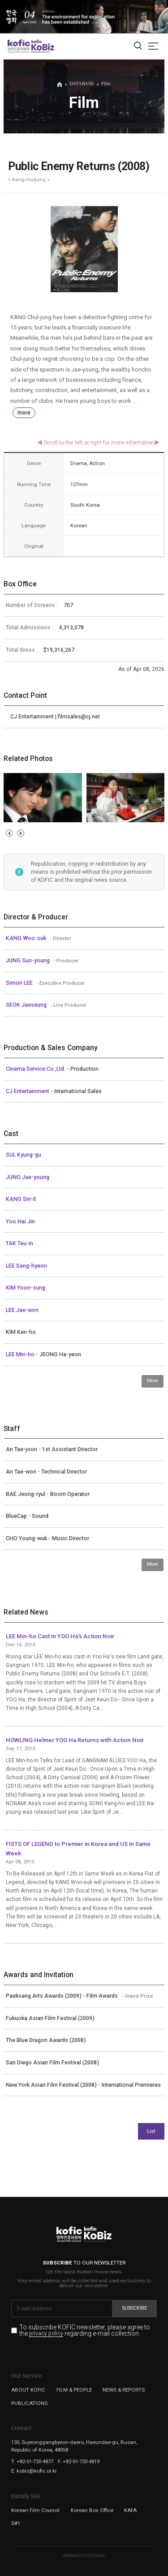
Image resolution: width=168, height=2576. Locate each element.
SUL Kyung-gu (23, 1155)
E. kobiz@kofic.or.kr (34, 2471)
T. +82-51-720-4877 (32, 2461)
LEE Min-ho (21, 1354)
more (23, 413)
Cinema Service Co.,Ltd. (36, 1069)
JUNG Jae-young (27, 1177)
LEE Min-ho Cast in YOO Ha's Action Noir (60, 1636)
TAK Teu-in (19, 1243)
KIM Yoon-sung (25, 1288)
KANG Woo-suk (26, 938)
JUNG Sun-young (28, 960)
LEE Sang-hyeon (26, 1266)
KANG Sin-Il (21, 1199)
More (152, 1381)
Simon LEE (20, 983)
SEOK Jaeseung (27, 1005)
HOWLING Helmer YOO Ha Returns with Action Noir (75, 1740)
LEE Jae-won (22, 1310)
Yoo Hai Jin (20, 1221)
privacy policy (46, 2334)
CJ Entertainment (28, 1091)
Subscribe (134, 2308)
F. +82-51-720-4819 (78, 2461)
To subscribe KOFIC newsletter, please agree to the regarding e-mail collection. (84, 2330)
